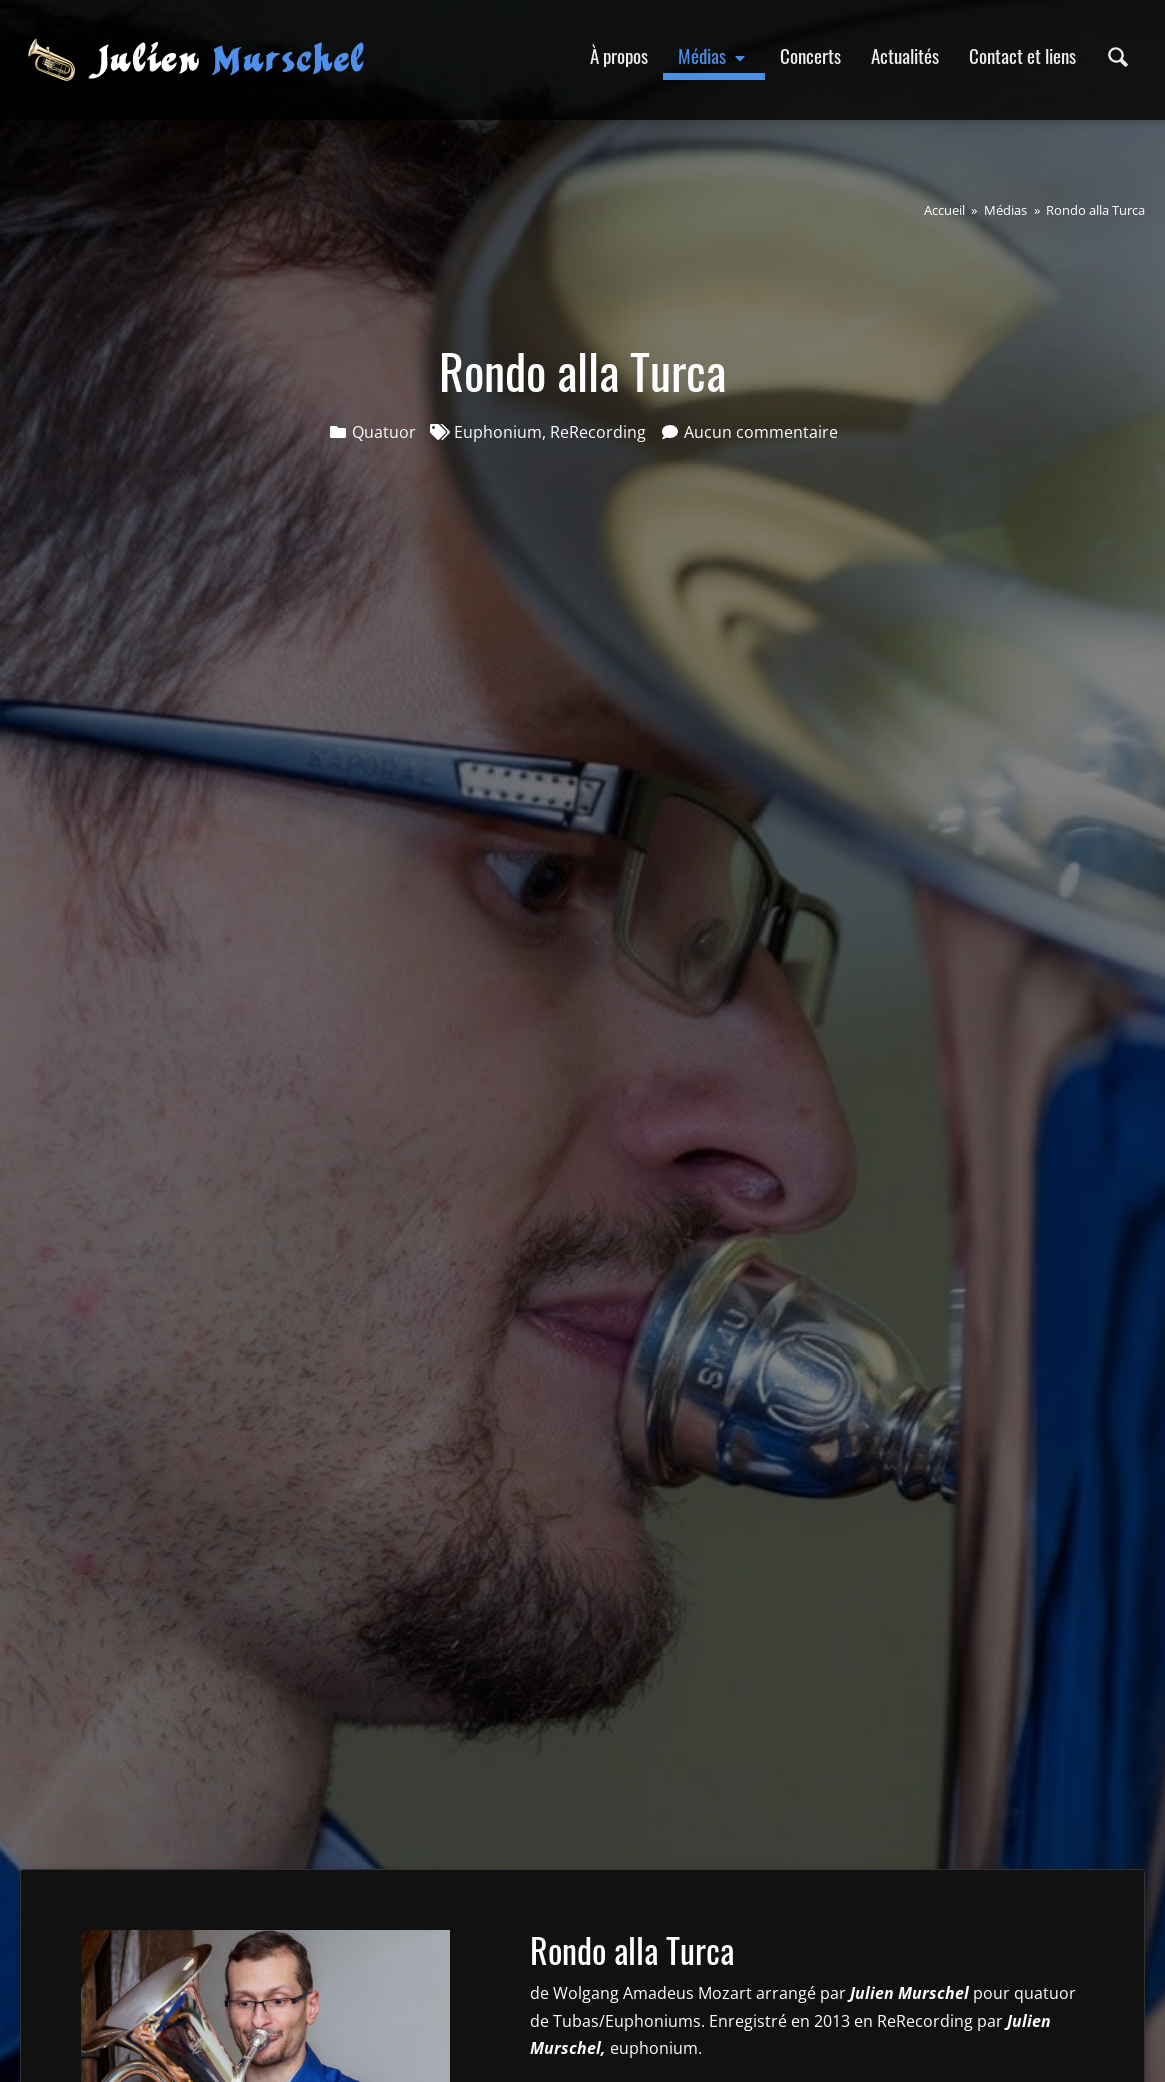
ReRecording (598, 432)
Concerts (810, 55)
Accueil (944, 210)
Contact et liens (1022, 55)
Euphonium (498, 432)
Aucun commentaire (761, 432)
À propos (619, 55)
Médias (714, 55)
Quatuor (384, 432)
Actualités (905, 55)
